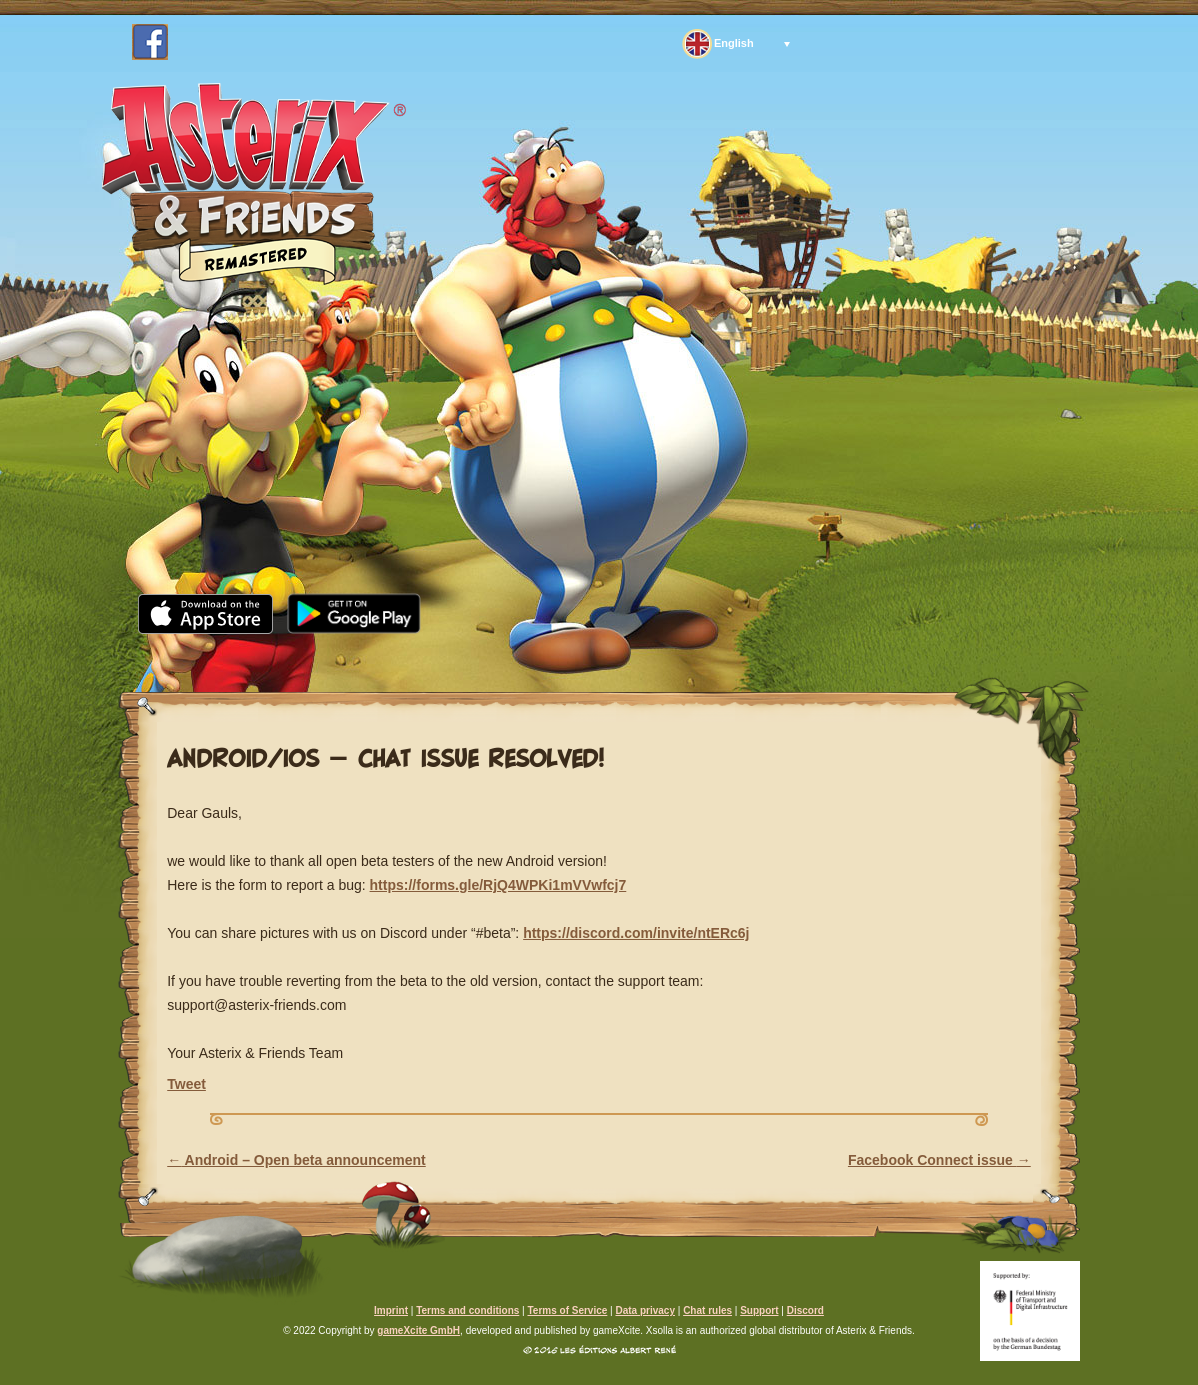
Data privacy (644, 1310)
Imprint (391, 1310)
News (295, 659)
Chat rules (707, 1310)
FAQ (672, 659)
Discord (805, 1310)
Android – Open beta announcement (296, 1160)
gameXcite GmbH (418, 1330)
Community (543, 659)
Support (787, 659)
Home (189, 659)
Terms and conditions (467, 1310)
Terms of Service (567, 1310)
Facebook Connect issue (939, 1160)
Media (402, 659)
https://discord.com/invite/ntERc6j (636, 933)
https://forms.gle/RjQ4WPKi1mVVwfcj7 (498, 885)
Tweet (186, 1084)
